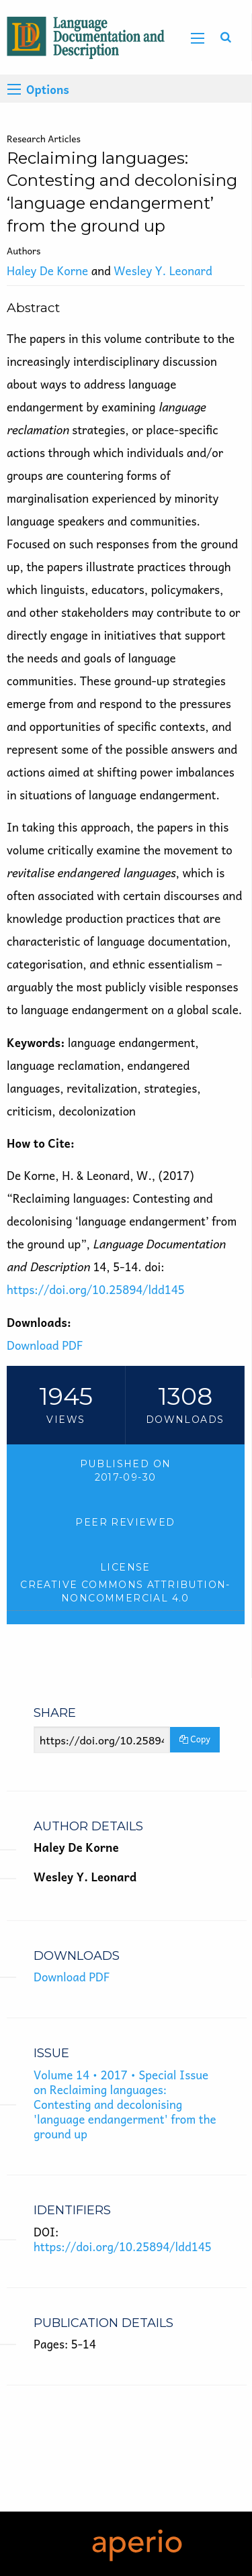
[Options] (14, 89)
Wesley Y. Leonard (163, 270)
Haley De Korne (47, 270)
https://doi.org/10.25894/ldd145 (96, 1289)
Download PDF (45, 1345)
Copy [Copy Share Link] (194, 1739)
